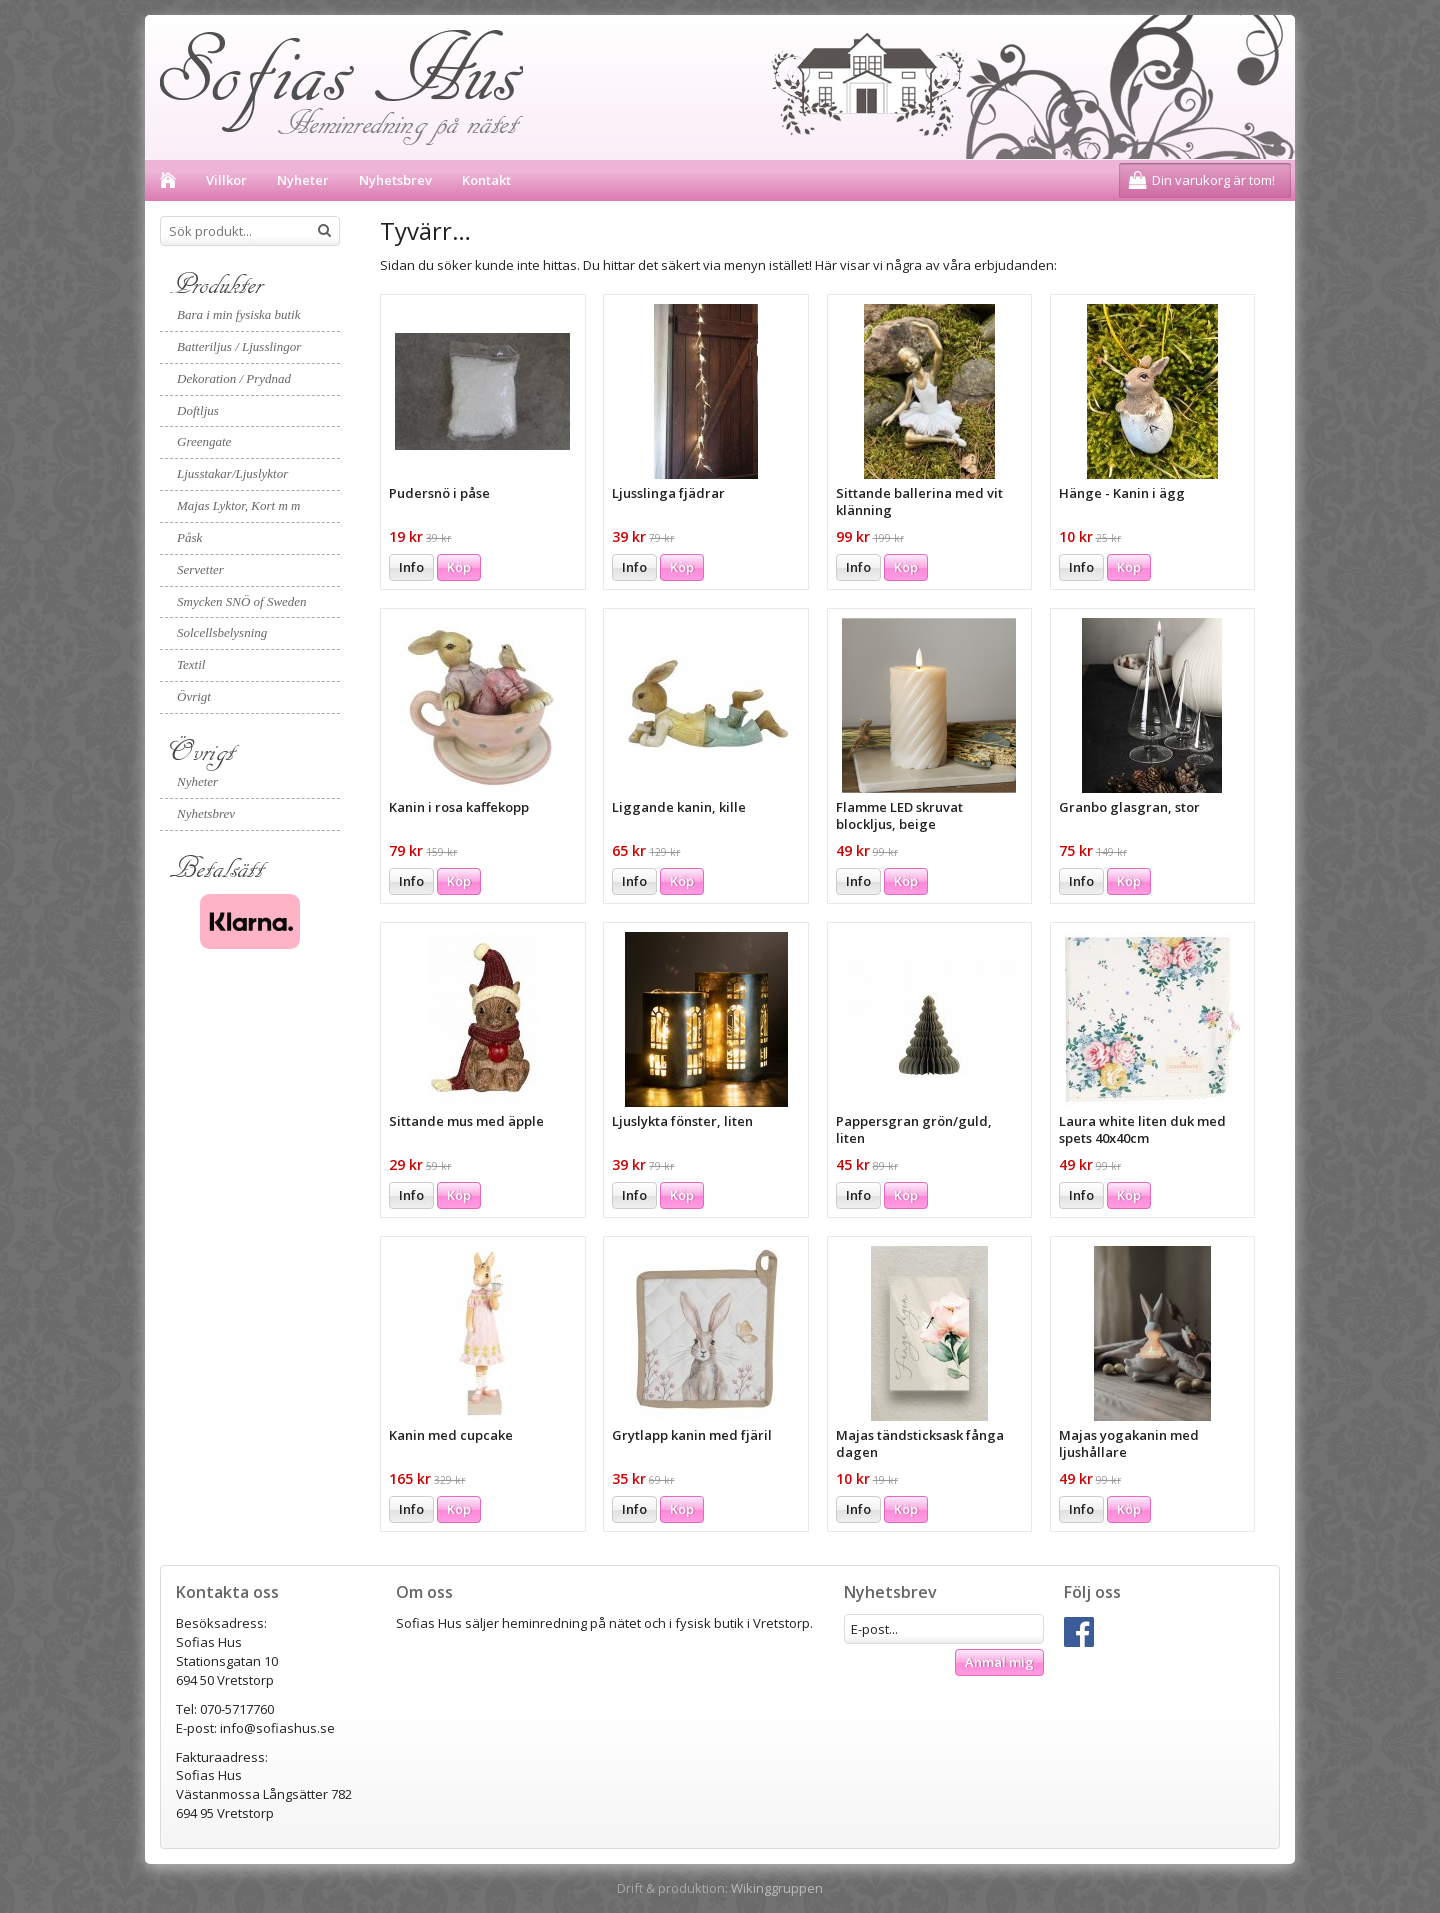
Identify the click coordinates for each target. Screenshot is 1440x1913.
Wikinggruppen (777, 1888)
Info (411, 567)
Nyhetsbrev (395, 180)
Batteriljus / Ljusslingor (239, 346)
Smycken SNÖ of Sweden (242, 601)
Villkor (226, 180)
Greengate (204, 441)
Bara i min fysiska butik (239, 314)
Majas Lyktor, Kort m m (238, 505)
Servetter (200, 569)
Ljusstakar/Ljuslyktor (232, 473)
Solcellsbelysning (222, 632)
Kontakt (486, 180)
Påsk (189, 537)
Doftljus (198, 410)
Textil (191, 664)
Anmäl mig (999, 1662)
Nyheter (303, 180)
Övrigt (194, 696)
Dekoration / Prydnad (234, 378)
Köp (459, 567)
